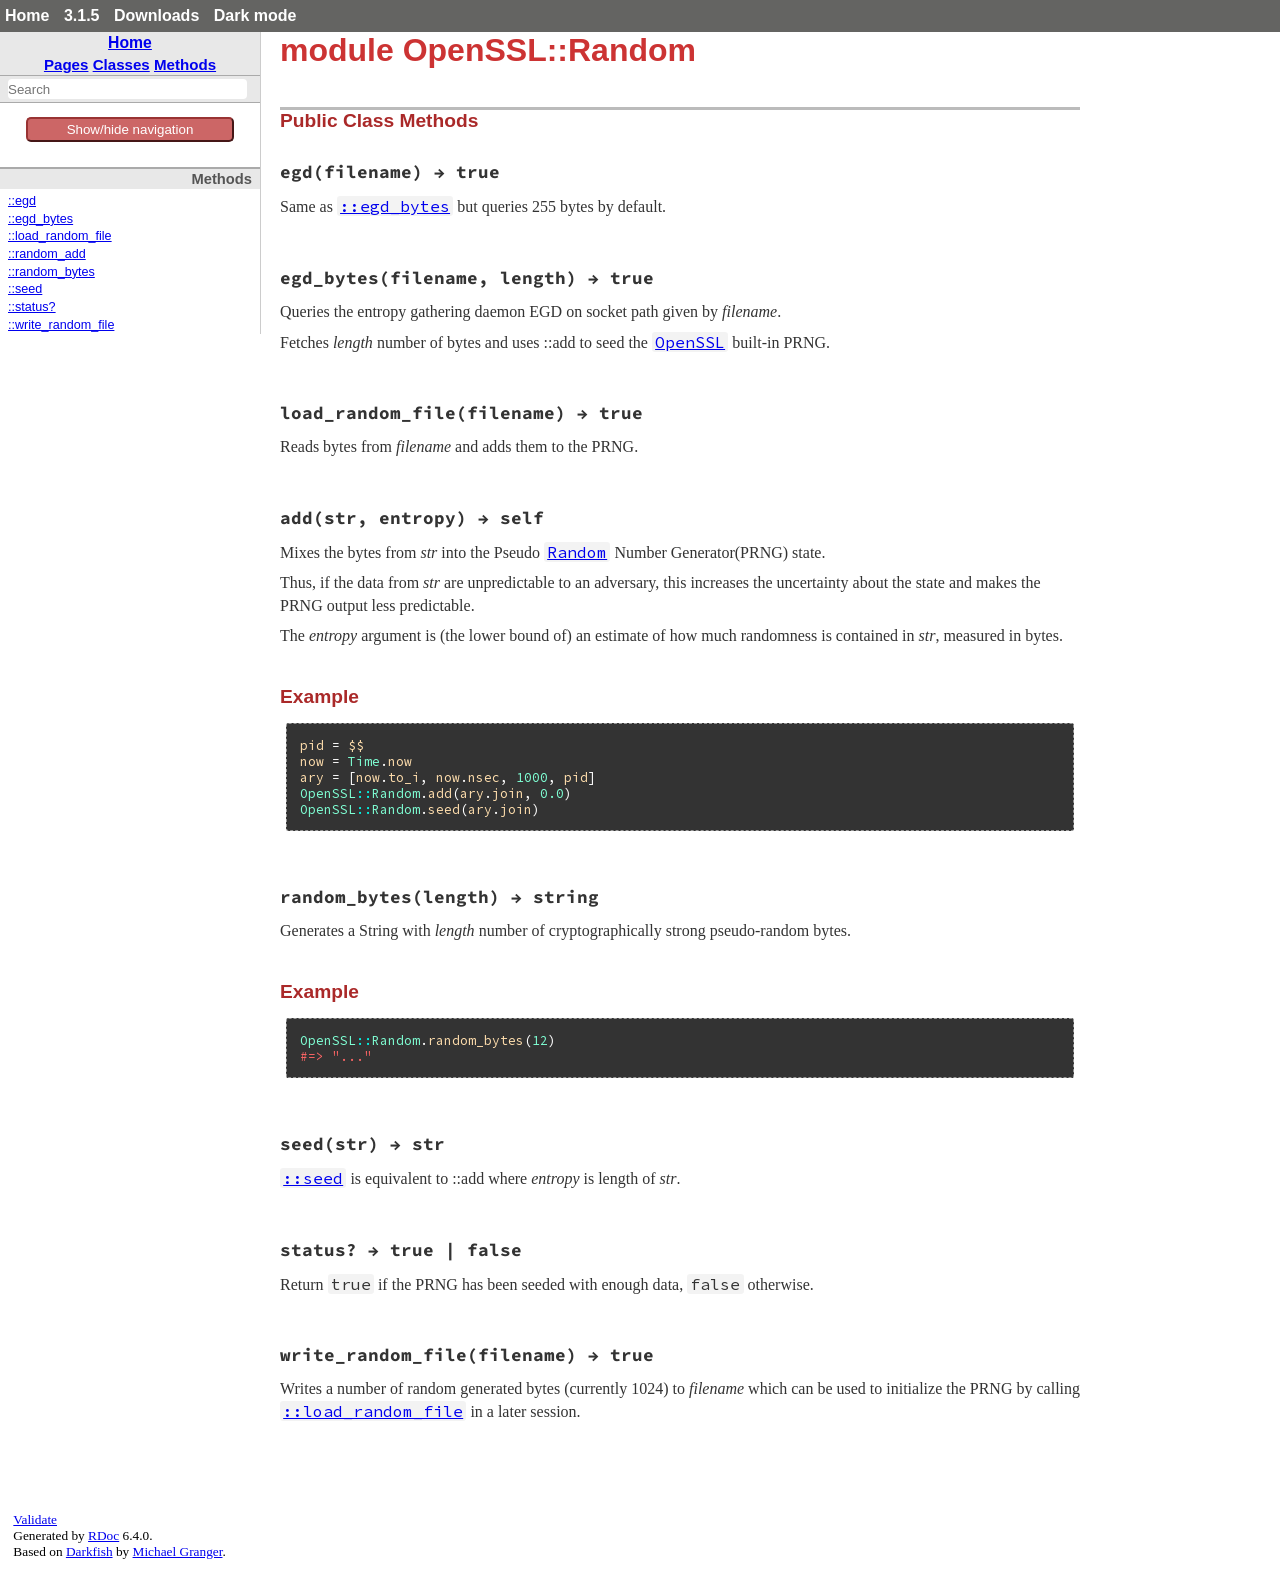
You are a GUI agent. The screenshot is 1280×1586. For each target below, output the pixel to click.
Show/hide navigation (130, 129)
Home (27, 15)
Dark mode (255, 15)
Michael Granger (178, 1551)
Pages (66, 64)
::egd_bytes (40, 219)
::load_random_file (60, 236)
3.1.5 (82, 15)
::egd (22, 201)
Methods (185, 64)
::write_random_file (61, 325)
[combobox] (127, 89)
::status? (32, 307)
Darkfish (89, 1551)
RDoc (103, 1535)
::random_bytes (51, 272)
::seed (25, 289)
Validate (35, 1519)
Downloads (156, 15)
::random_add (47, 254)
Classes (121, 64)
